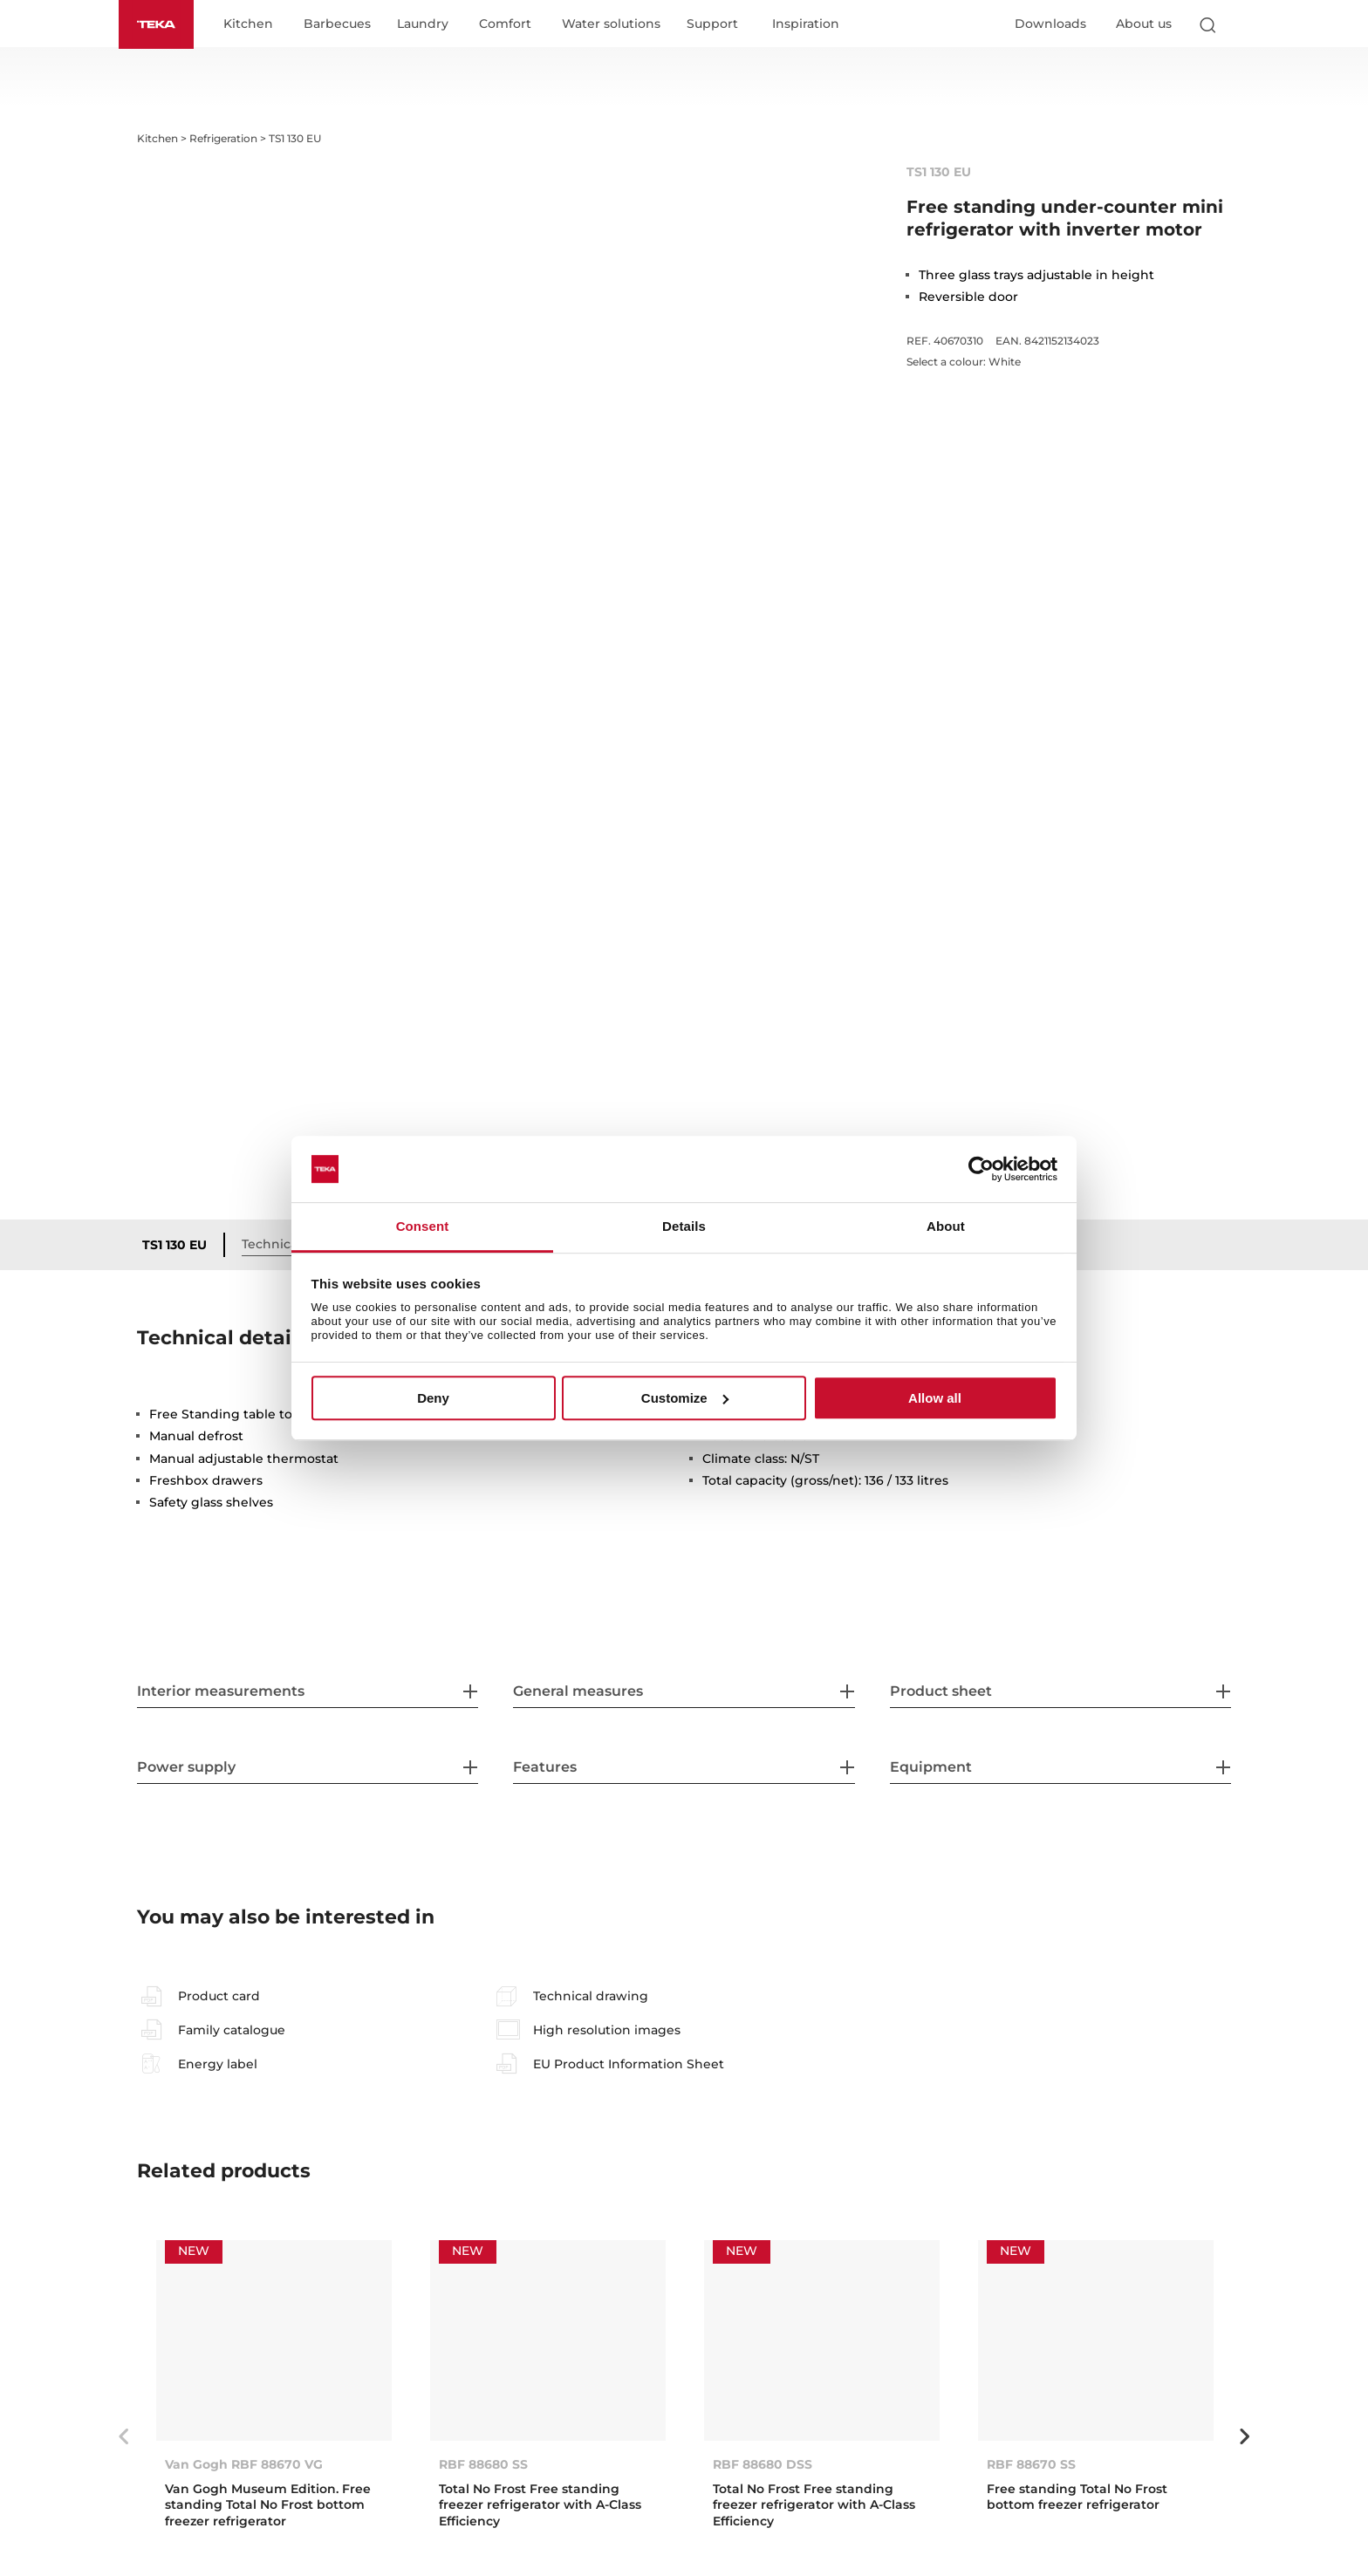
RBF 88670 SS (1031, 2464)
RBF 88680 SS (483, 2464)
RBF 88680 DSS (762, 2464)
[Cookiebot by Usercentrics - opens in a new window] (981, 1169)
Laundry (422, 24)
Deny (433, 1397)
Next (1244, 2436)
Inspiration (805, 24)
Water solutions (611, 24)
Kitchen (248, 24)
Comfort (505, 24)
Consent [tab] (422, 1227)
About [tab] (946, 1227)
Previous (124, 2436)
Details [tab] (684, 1227)
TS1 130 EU (174, 1245)
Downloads (1050, 23)
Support (712, 24)
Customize (684, 1397)
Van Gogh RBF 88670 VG (244, 2464)
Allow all (934, 1397)
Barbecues (337, 24)
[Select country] (1241, 24)
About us (1144, 23)
